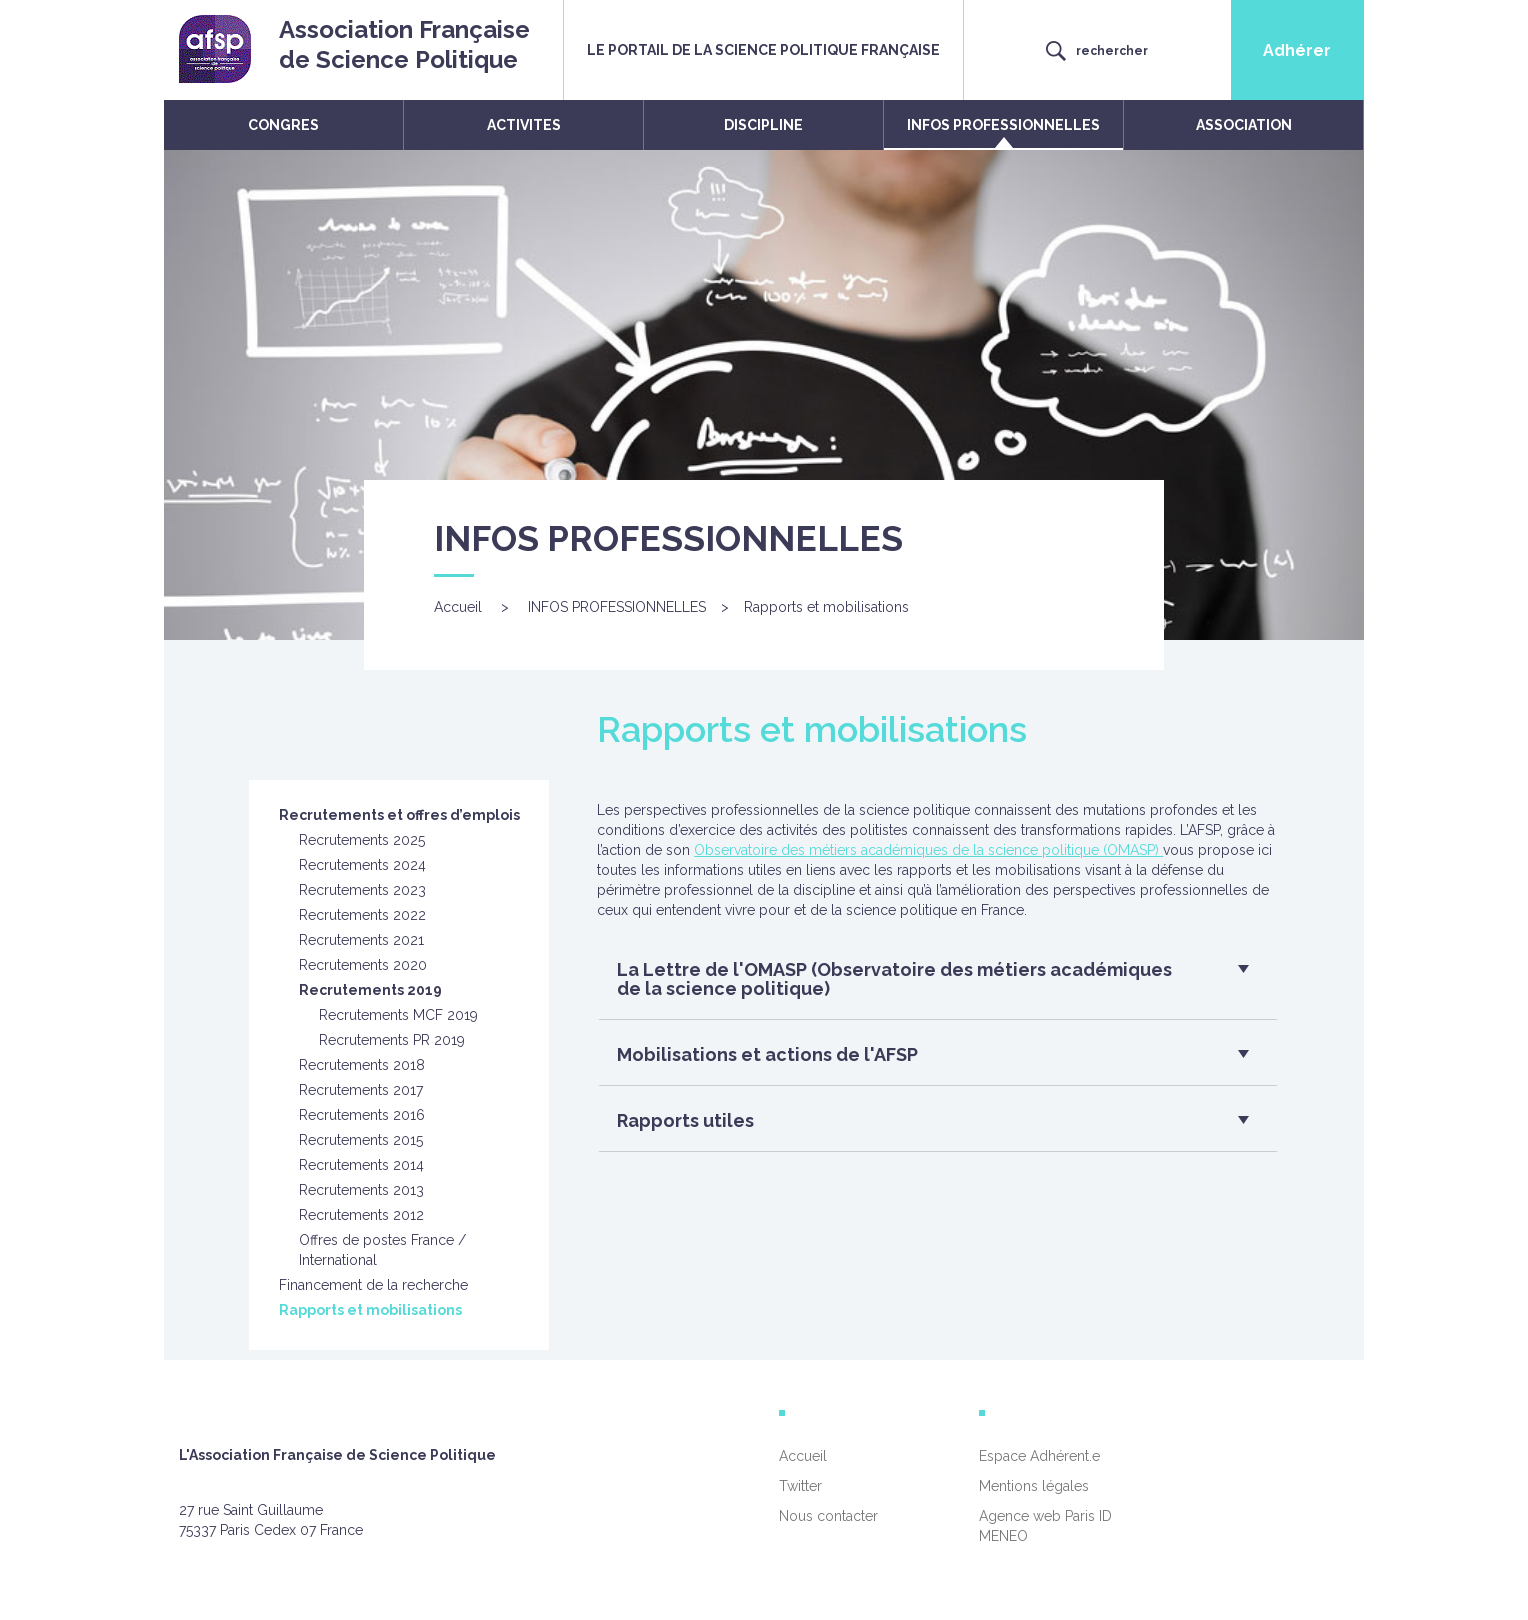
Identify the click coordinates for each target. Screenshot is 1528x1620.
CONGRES (283, 125)
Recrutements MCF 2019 (398, 1015)
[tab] (938, 985)
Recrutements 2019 (370, 990)
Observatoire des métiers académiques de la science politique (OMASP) (928, 850)
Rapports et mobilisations (370, 1310)
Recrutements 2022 (362, 915)
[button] (930, 985)
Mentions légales (1034, 1486)
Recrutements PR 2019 (392, 1040)
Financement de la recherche (373, 1285)
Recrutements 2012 (361, 1215)
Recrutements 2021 (361, 940)
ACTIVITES (524, 125)
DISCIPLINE (763, 125)
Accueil (458, 607)
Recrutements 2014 (361, 1165)
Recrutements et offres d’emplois (399, 815)
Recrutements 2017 (361, 1090)
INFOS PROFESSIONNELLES (1003, 125)
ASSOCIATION (1244, 125)
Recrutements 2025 (362, 840)
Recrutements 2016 (362, 1115)
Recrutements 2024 (362, 865)
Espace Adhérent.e (1039, 1456)
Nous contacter (828, 1516)
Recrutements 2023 (362, 890)
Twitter (800, 1486)
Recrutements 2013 (361, 1190)
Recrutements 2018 (362, 1065)
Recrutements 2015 (361, 1140)
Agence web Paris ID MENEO (1045, 1526)
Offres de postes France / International (382, 1250)
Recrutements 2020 (363, 965)
